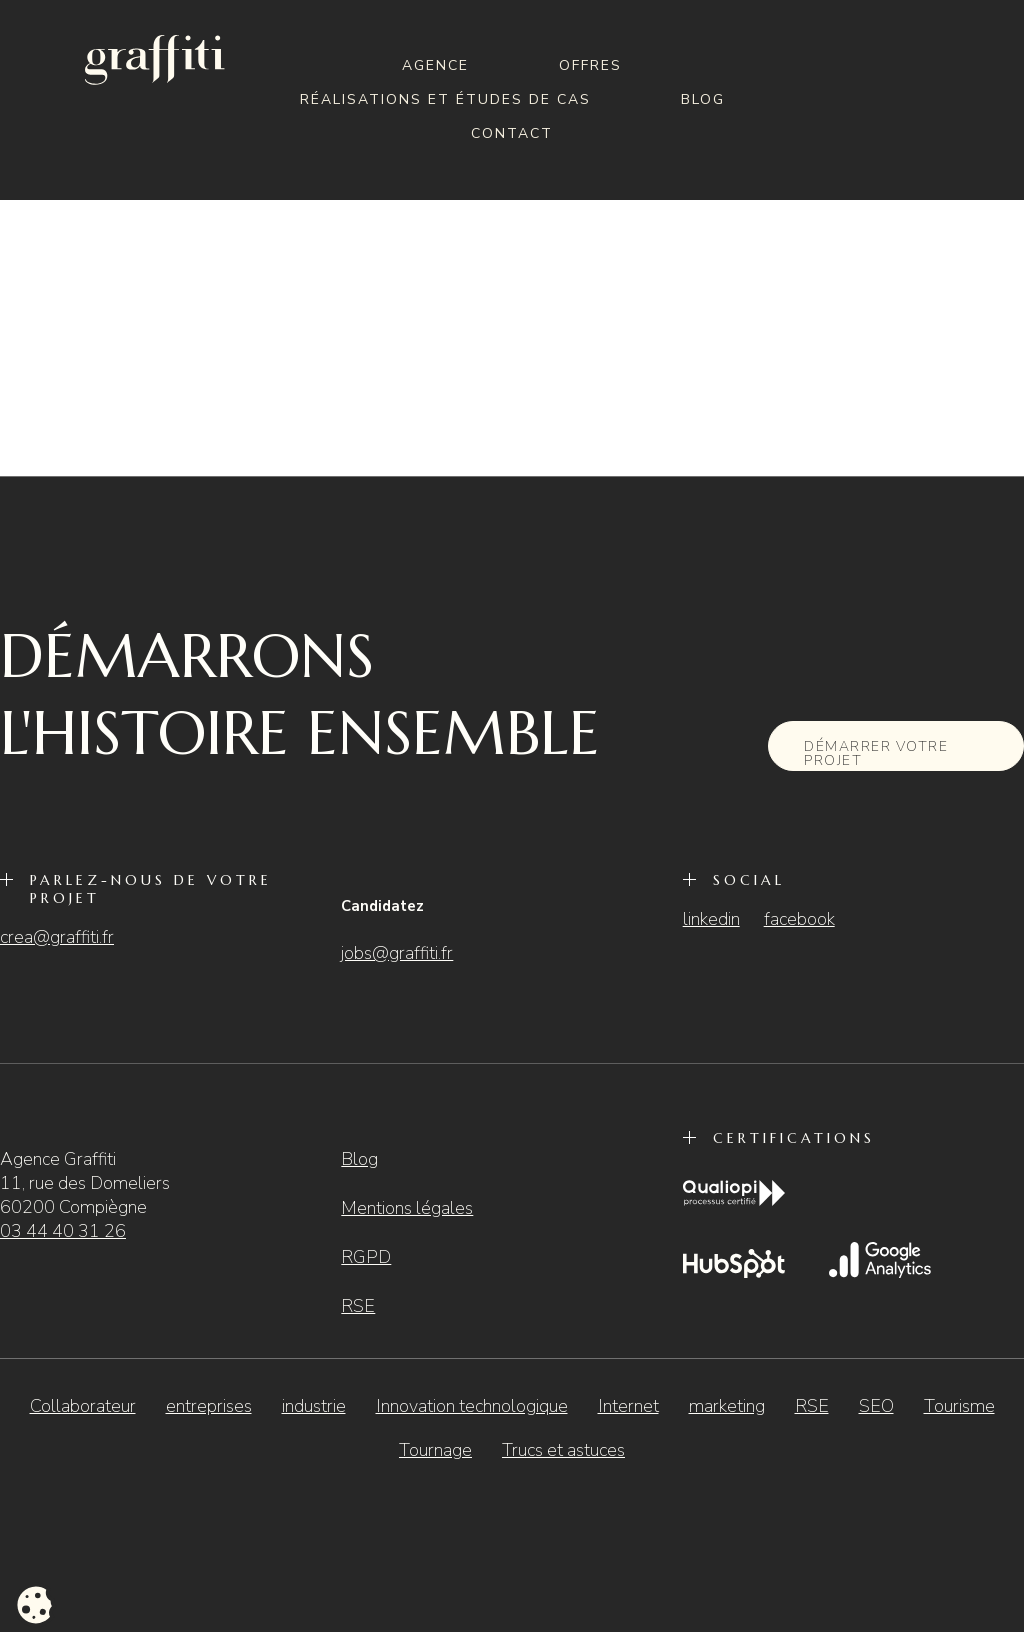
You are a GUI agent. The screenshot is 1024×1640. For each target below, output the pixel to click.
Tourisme (959, 1406)
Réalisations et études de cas (445, 99)
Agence (435, 65)
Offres (590, 65)
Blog (703, 99)
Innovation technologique (472, 1406)
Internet (628, 1406)
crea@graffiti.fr (57, 937)
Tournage (435, 1450)
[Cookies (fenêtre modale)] (35, 1606)
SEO (876, 1406)
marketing (727, 1406)
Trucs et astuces (563, 1450)
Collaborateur (83, 1406)
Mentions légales (407, 1208)
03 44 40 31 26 (63, 1231)
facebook (799, 919)
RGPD (366, 1257)
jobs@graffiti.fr (397, 953)
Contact (512, 133)
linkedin (711, 919)
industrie (314, 1406)
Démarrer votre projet (876, 753)
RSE (358, 1306)
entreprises (209, 1406)
